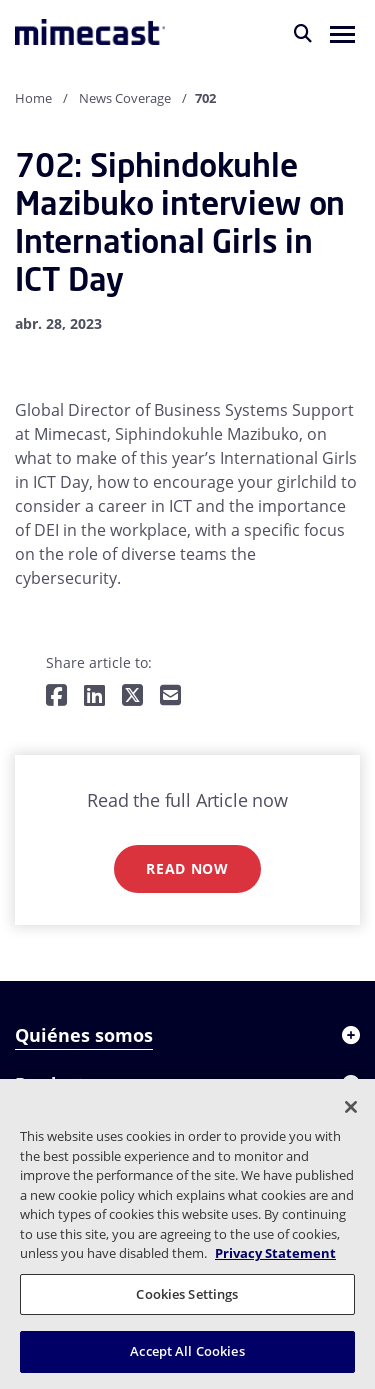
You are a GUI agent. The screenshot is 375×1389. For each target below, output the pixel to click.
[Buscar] (303, 33)
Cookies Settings (187, 1294)
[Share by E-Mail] (170, 696)
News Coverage (125, 98)
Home (33, 98)
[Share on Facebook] (56, 696)
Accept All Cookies (187, 1351)
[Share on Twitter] (132, 696)
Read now (187, 868)
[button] (342, 33)
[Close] (351, 1107)
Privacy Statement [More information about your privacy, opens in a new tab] (275, 1253)
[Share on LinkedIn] (94, 696)
